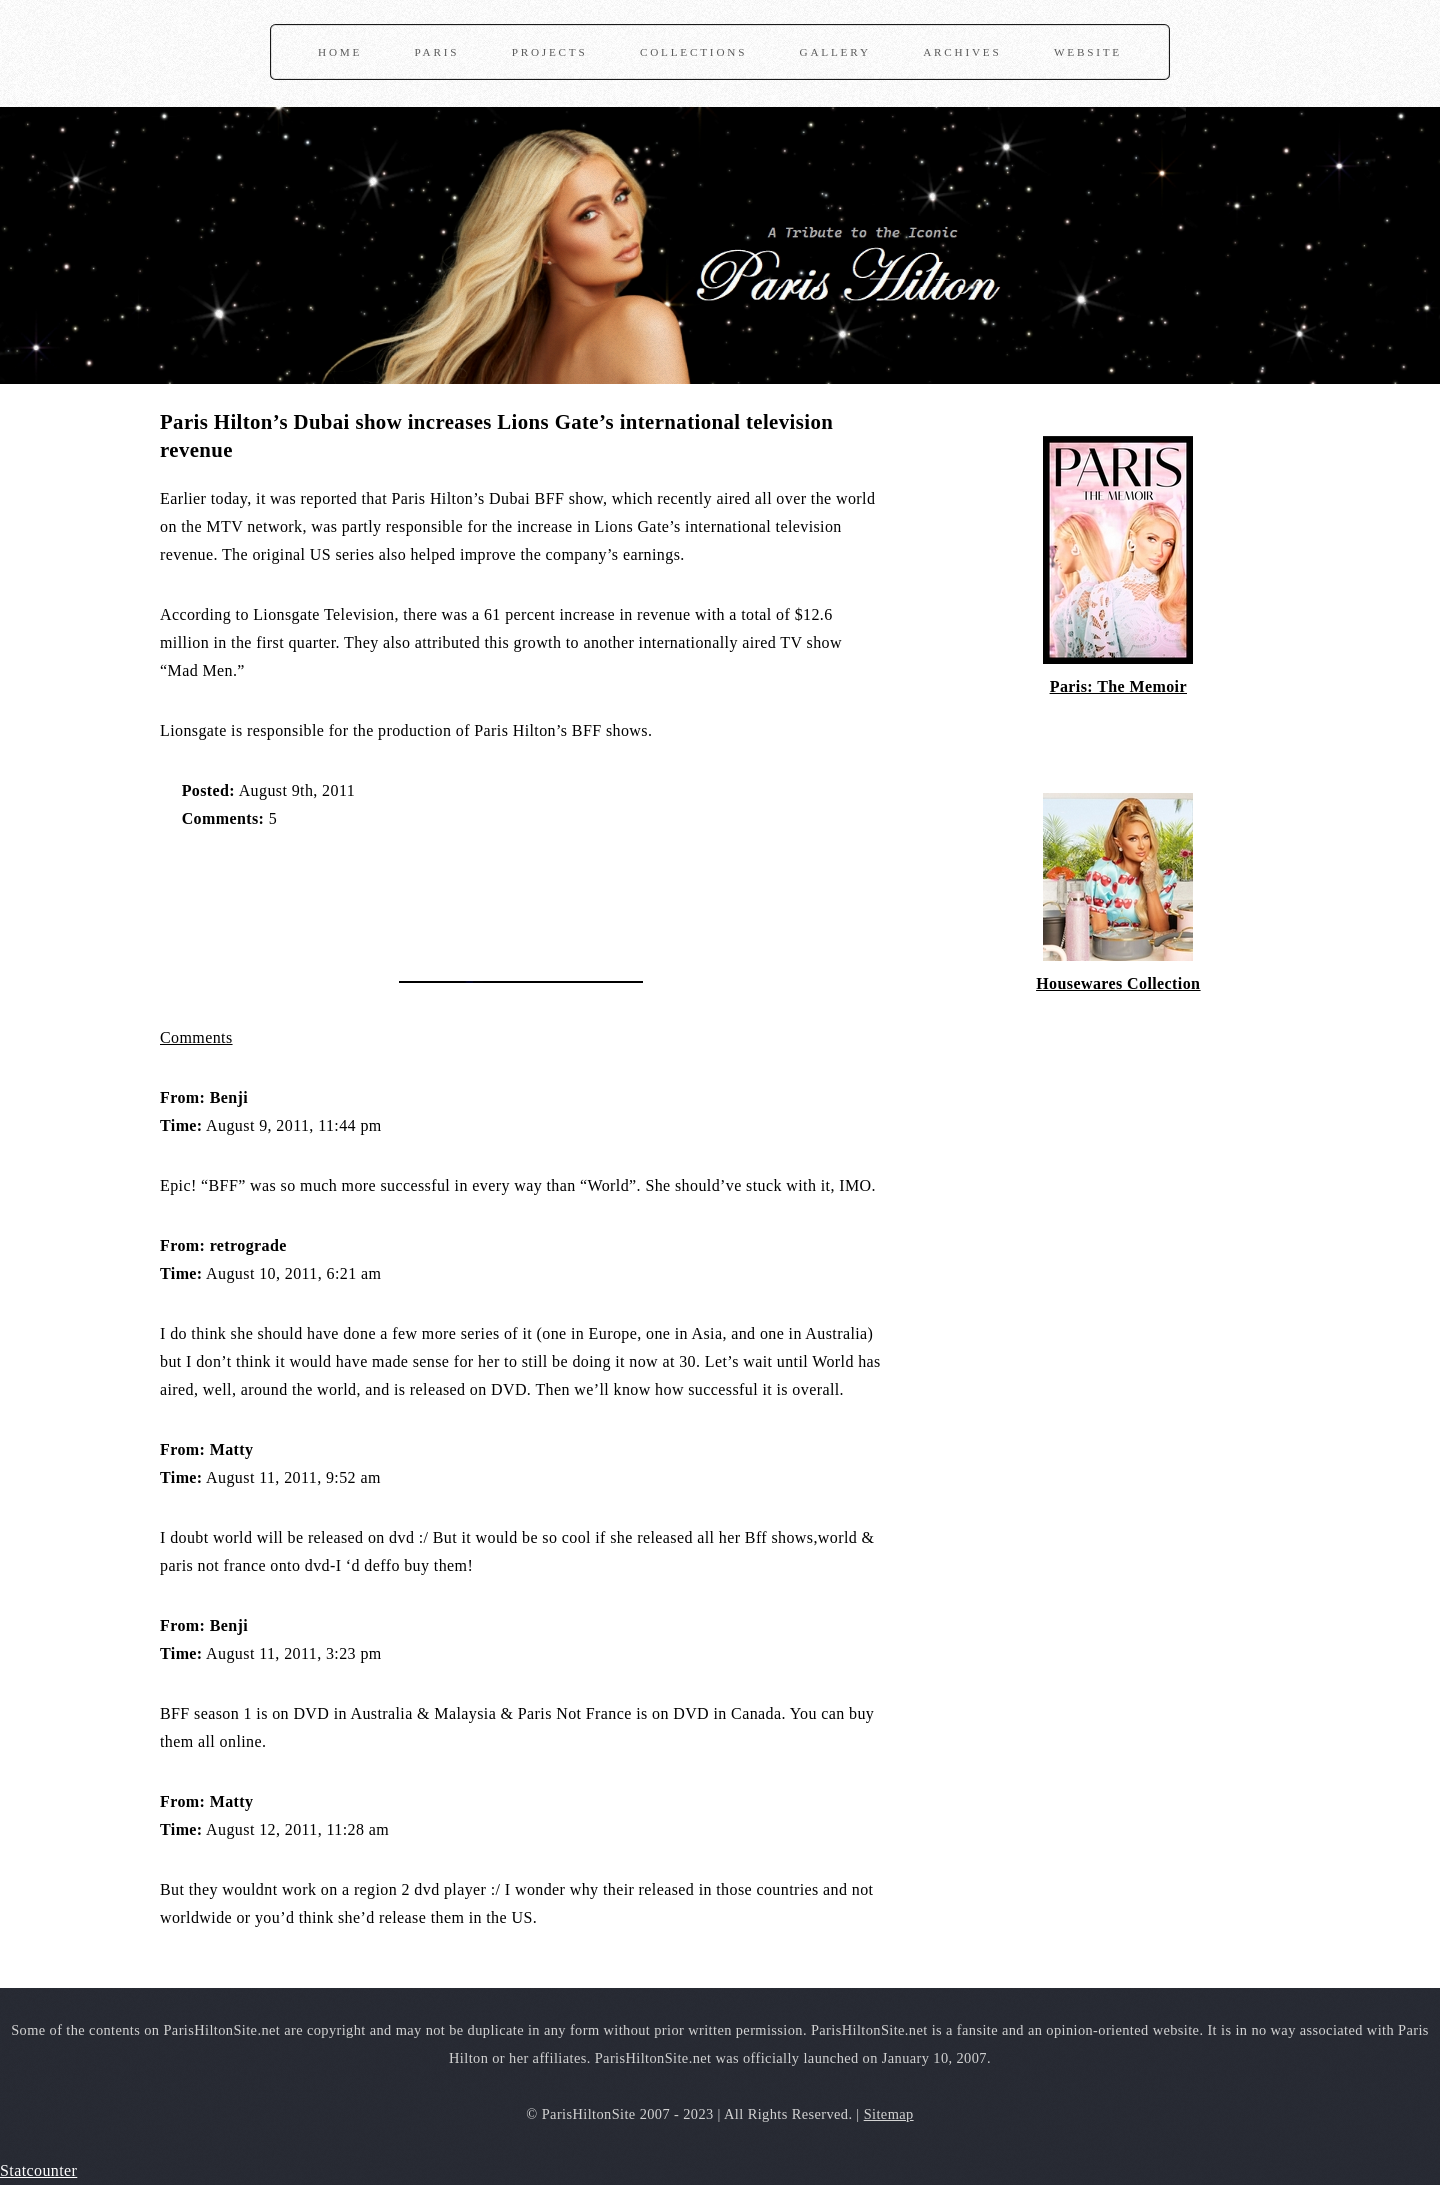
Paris (437, 52)
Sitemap (889, 2114)
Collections (693, 52)
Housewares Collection (1118, 983)
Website (1088, 52)
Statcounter (38, 2170)
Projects (550, 52)
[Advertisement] (394, 895)
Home (340, 52)
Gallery (835, 52)
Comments (196, 1037)
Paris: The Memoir (1118, 686)
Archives (962, 52)
